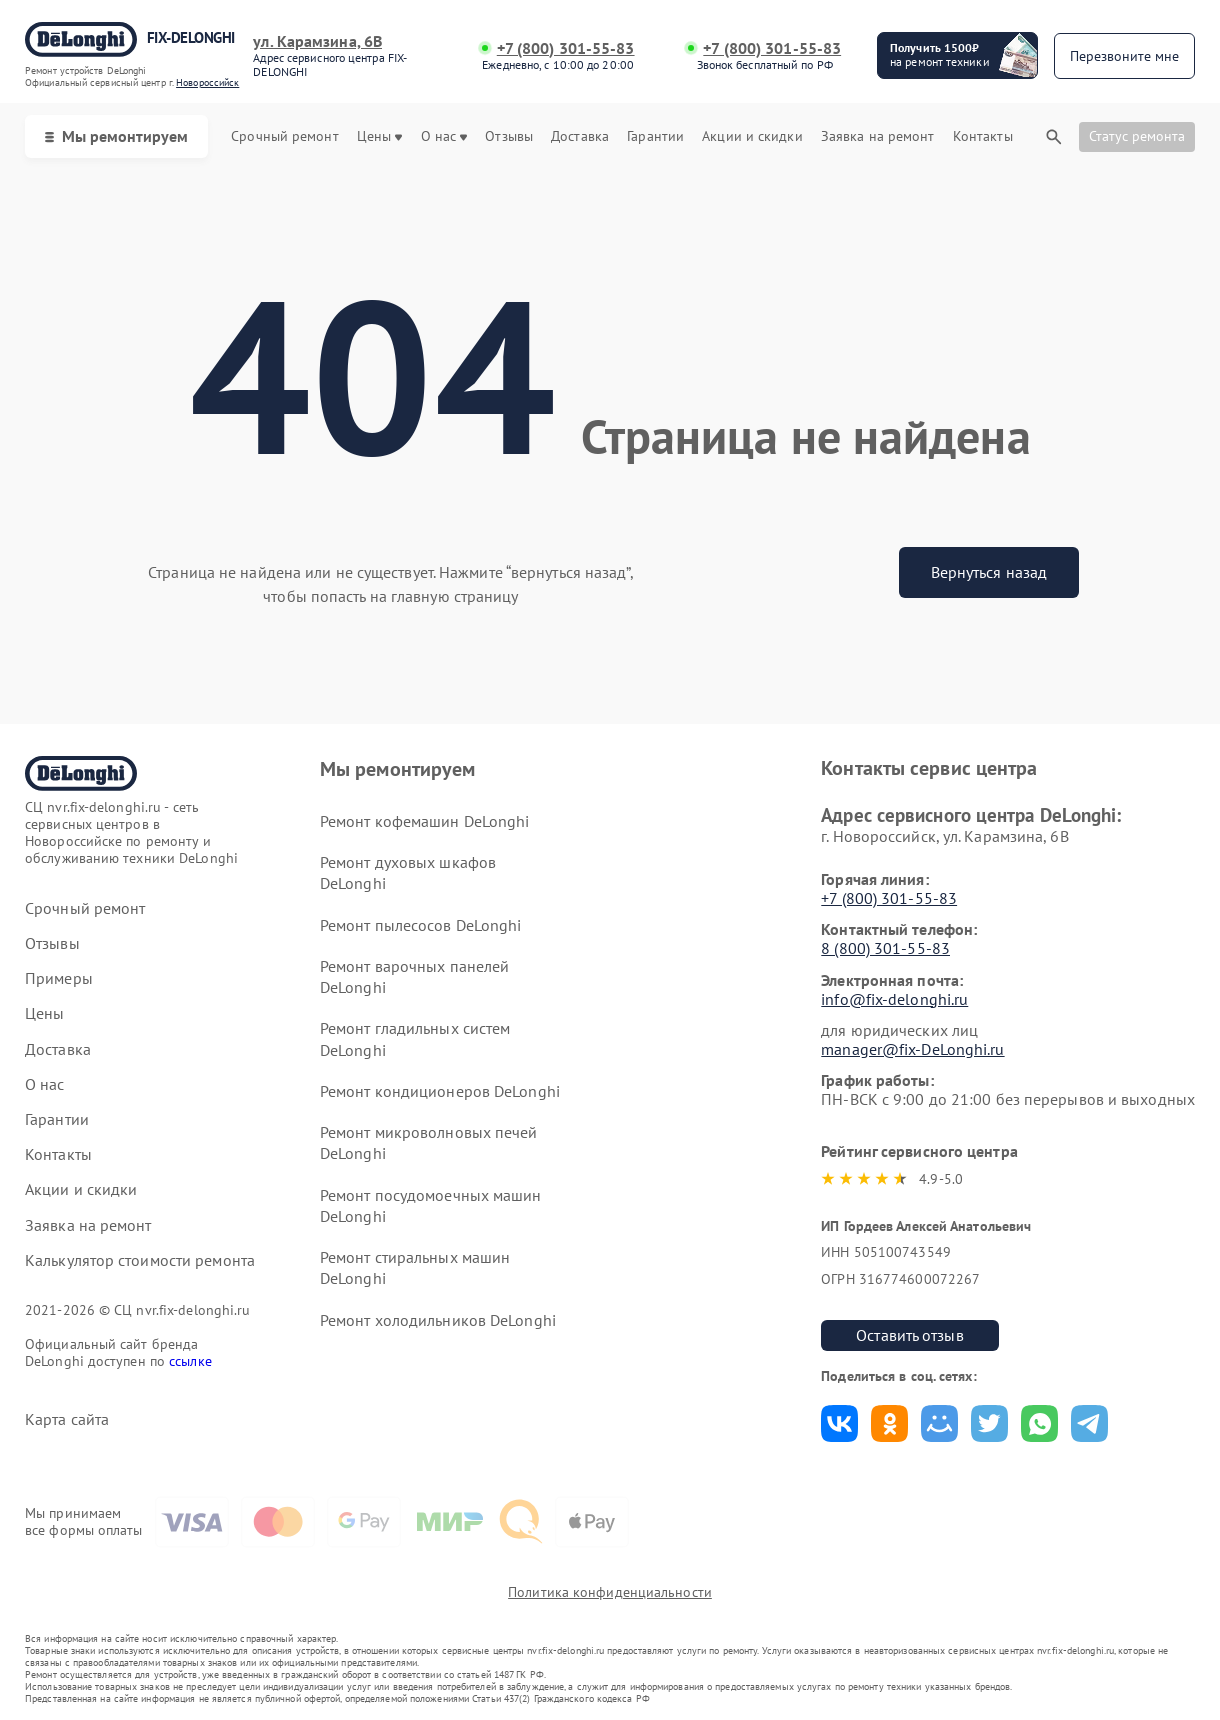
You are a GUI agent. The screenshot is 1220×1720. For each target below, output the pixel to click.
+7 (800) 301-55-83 (566, 48)
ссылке (190, 1361)
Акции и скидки (752, 136)
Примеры (59, 978)
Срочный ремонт (284, 136)
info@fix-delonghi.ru (894, 999)
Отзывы (509, 136)
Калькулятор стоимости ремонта (140, 1260)
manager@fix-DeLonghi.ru (912, 1049)
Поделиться (839, 1423)
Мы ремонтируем (116, 136)
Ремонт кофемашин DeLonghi (425, 821)
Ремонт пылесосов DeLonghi (421, 925)
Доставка (580, 136)
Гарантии (655, 136)
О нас (444, 136)
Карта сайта (67, 1419)
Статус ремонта (1137, 136)
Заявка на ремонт (878, 136)
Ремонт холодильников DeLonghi (438, 1320)
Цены (379, 136)
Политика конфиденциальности (610, 1592)
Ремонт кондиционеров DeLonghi (440, 1091)
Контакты (983, 136)
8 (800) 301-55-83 (885, 948)
